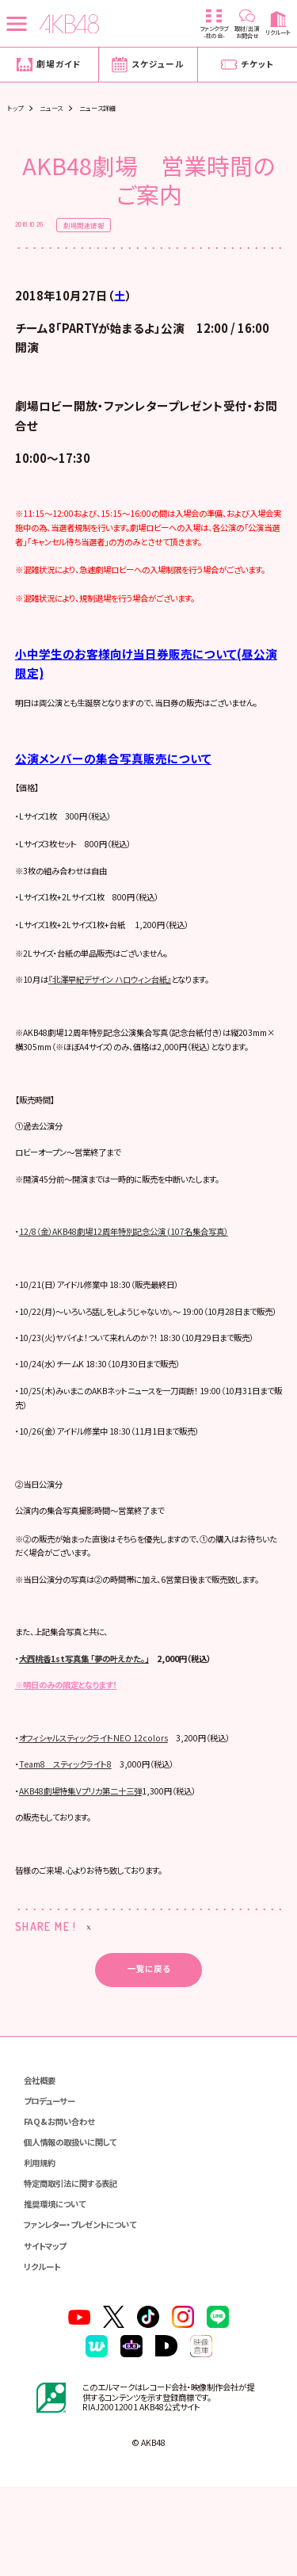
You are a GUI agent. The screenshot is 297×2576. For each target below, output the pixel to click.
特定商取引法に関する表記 (75, 2271)
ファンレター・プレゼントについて (86, 2312)
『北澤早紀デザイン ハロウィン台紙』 (119, 1015)
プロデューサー (52, 2187)
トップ (15, 108)
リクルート (44, 2354)
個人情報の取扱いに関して (75, 2229)
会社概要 (41, 2167)
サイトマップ (47, 2334)
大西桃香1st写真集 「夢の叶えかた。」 (91, 1743)
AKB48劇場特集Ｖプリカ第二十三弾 (86, 1876)
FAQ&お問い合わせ (61, 2209)
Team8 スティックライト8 (70, 1850)
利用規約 (41, 2250)
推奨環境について (58, 2292)
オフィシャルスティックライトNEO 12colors (100, 1823)
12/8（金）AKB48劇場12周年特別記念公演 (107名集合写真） (132, 1284)
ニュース (51, 108)
